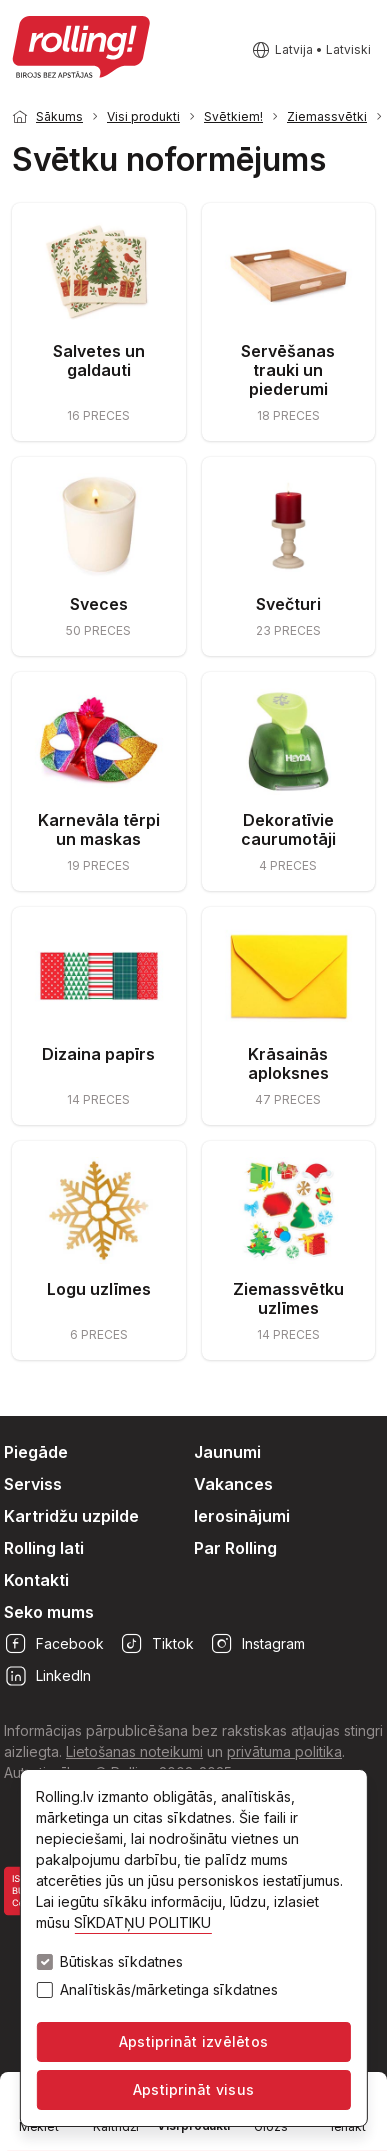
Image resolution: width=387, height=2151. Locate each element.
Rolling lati (44, 1548)
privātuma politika (284, 1751)
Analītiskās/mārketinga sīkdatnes (169, 1990)
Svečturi (288, 604)
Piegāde (36, 1452)
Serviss (33, 1484)
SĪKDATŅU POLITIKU (142, 1922)
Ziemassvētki (327, 116)
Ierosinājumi (242, 1516)
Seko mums (49, 1612)
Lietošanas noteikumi (134, 1751)
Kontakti (36, 1580)
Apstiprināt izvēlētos (193, 2041)
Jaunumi (227, 1452)
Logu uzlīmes (99, 1289)
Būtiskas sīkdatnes (121, 1962)
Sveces (99, 604)
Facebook (54, 1644)
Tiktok (157, 1644)
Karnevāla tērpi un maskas (99, 829)
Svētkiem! (233, 116)
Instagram (257, 1644)
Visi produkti (143, 116)
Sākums (59, 116)
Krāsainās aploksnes (288, 1063)
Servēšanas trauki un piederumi (288, 370)
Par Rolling (235, 1548)
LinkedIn (47, 1676)
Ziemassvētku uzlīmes (288, 1298)
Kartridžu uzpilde (71, 1516)
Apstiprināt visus (193, 2089)
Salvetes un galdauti (99, 360)
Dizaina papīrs (98, 1054)
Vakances (233, 1484)
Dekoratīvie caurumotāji (288, 829)
